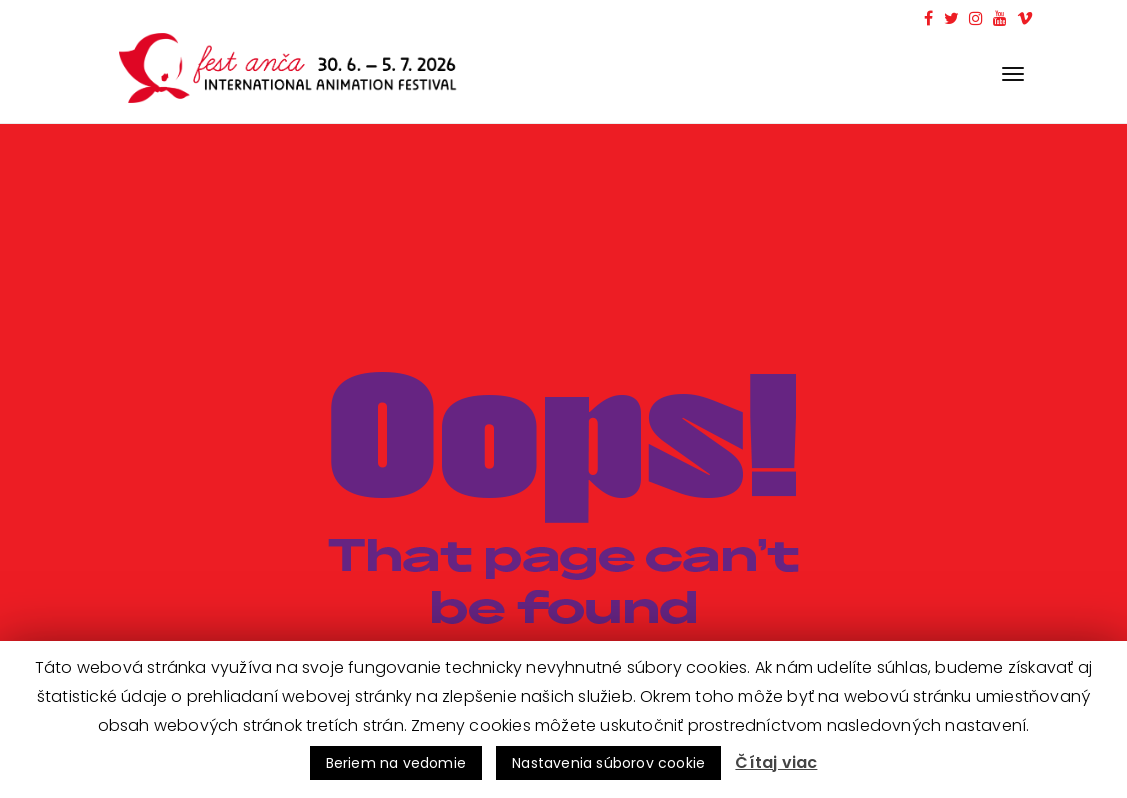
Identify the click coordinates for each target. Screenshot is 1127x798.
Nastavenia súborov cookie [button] (608, 763)
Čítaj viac (776, 762)
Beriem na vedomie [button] (396, 763)
